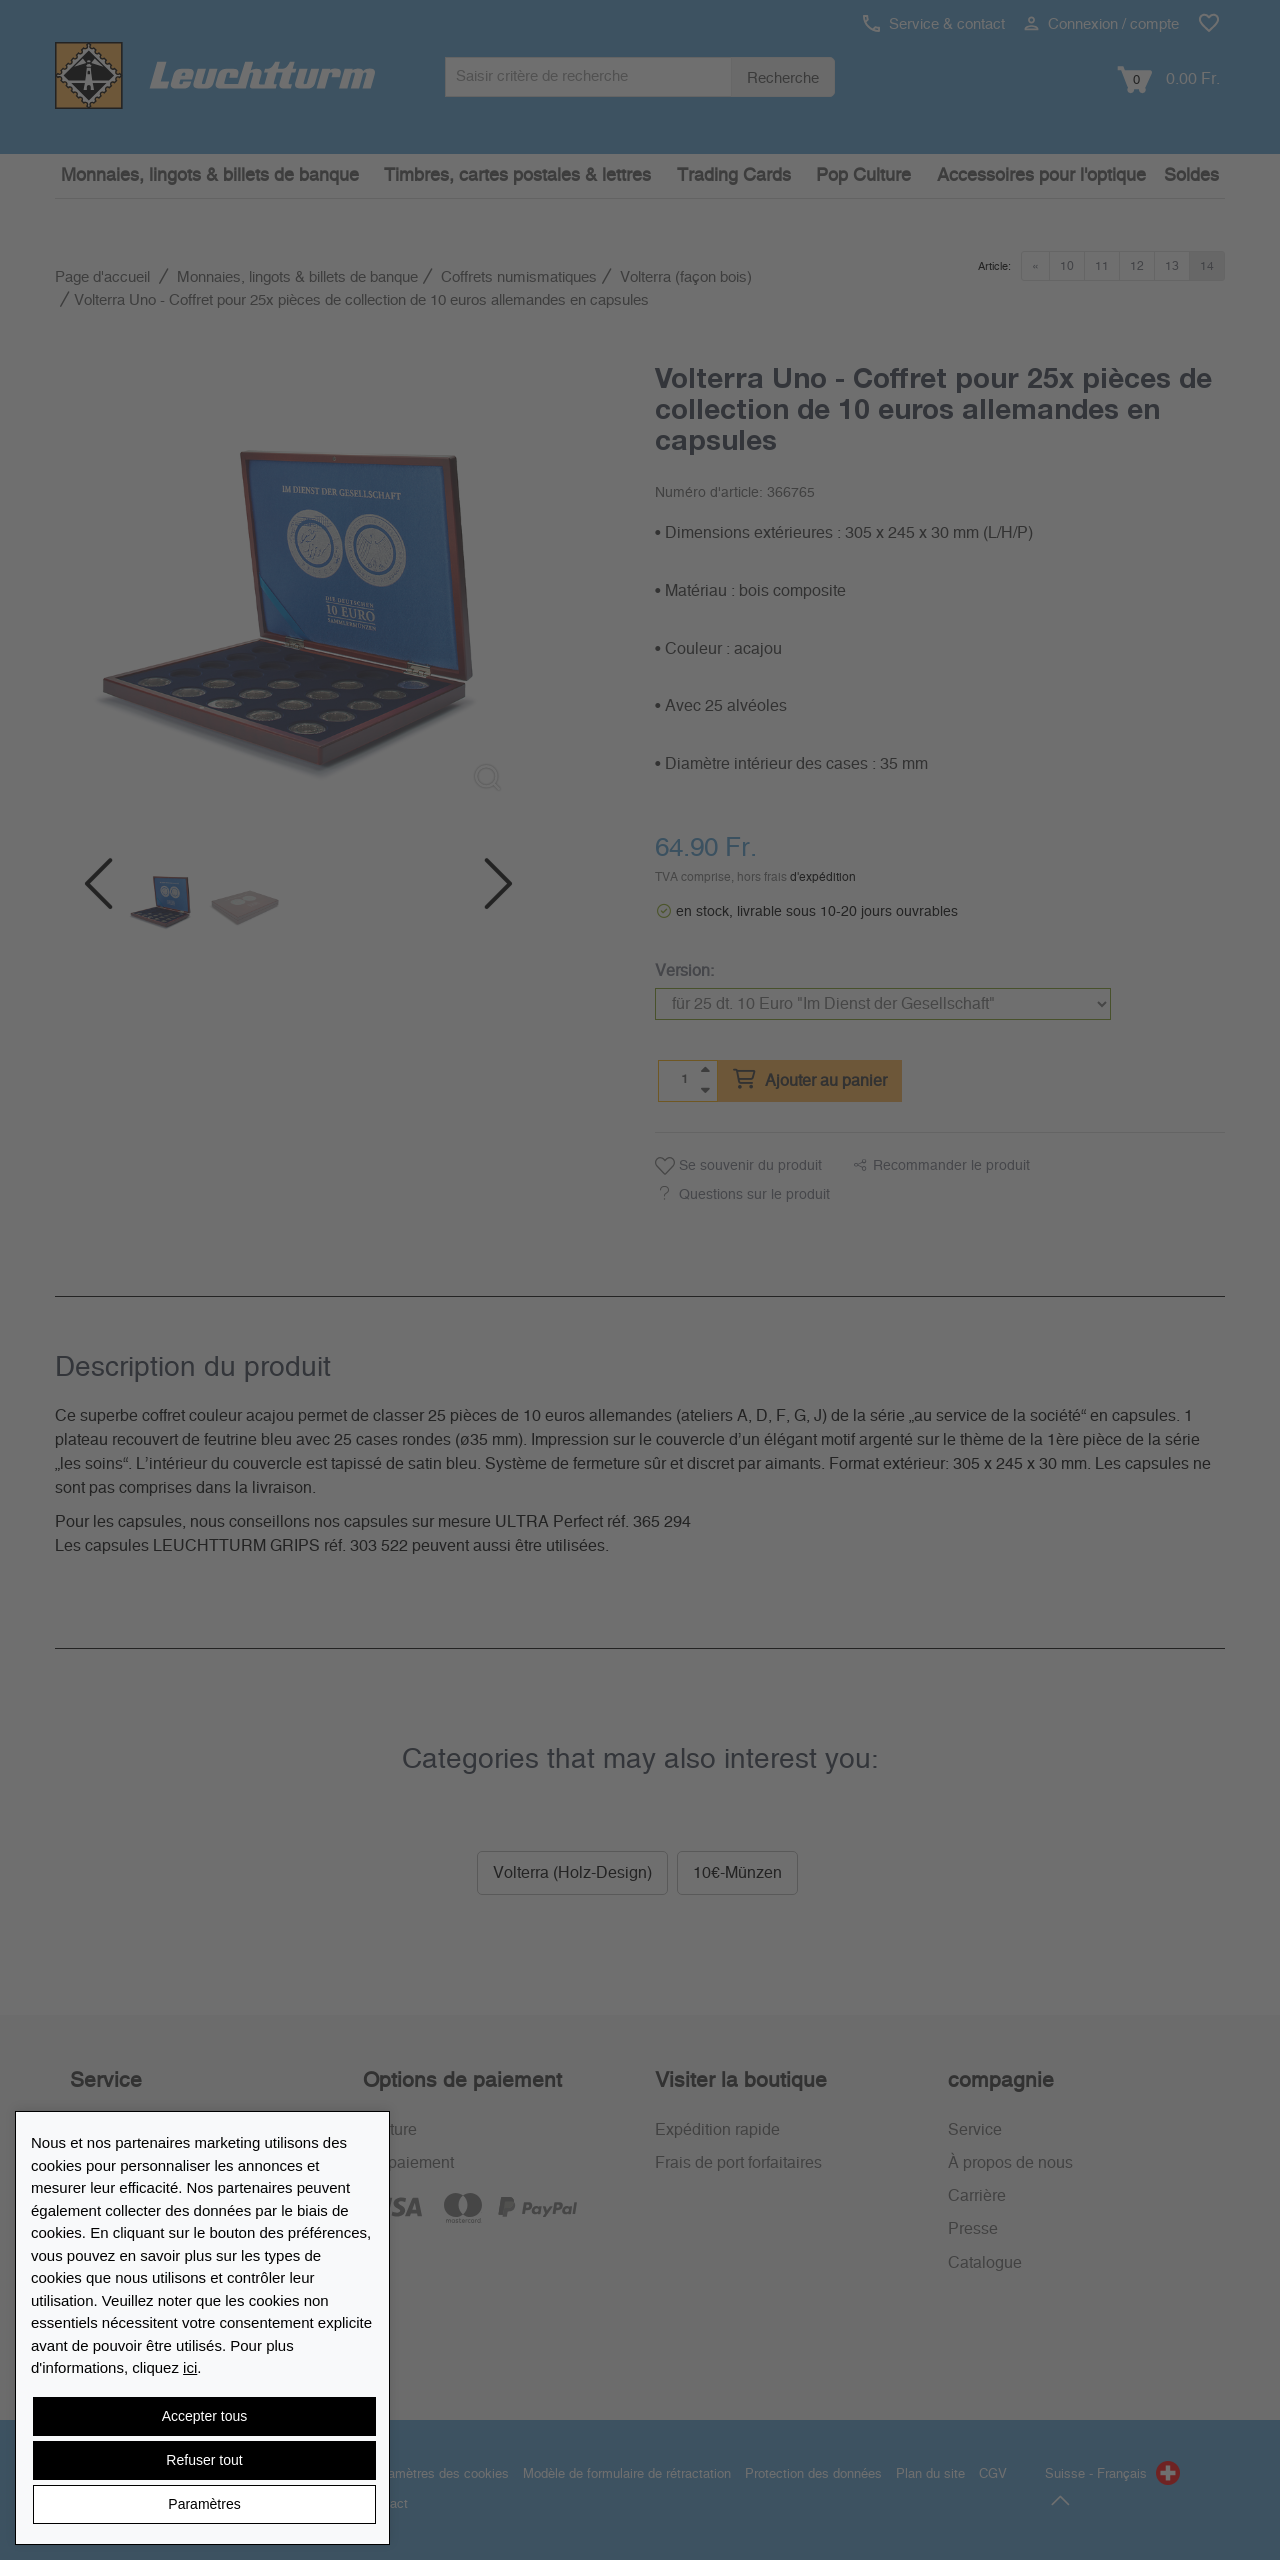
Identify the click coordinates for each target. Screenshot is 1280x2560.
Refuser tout (204, 2460)
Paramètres (204, 2504)
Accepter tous (205, 2416)
